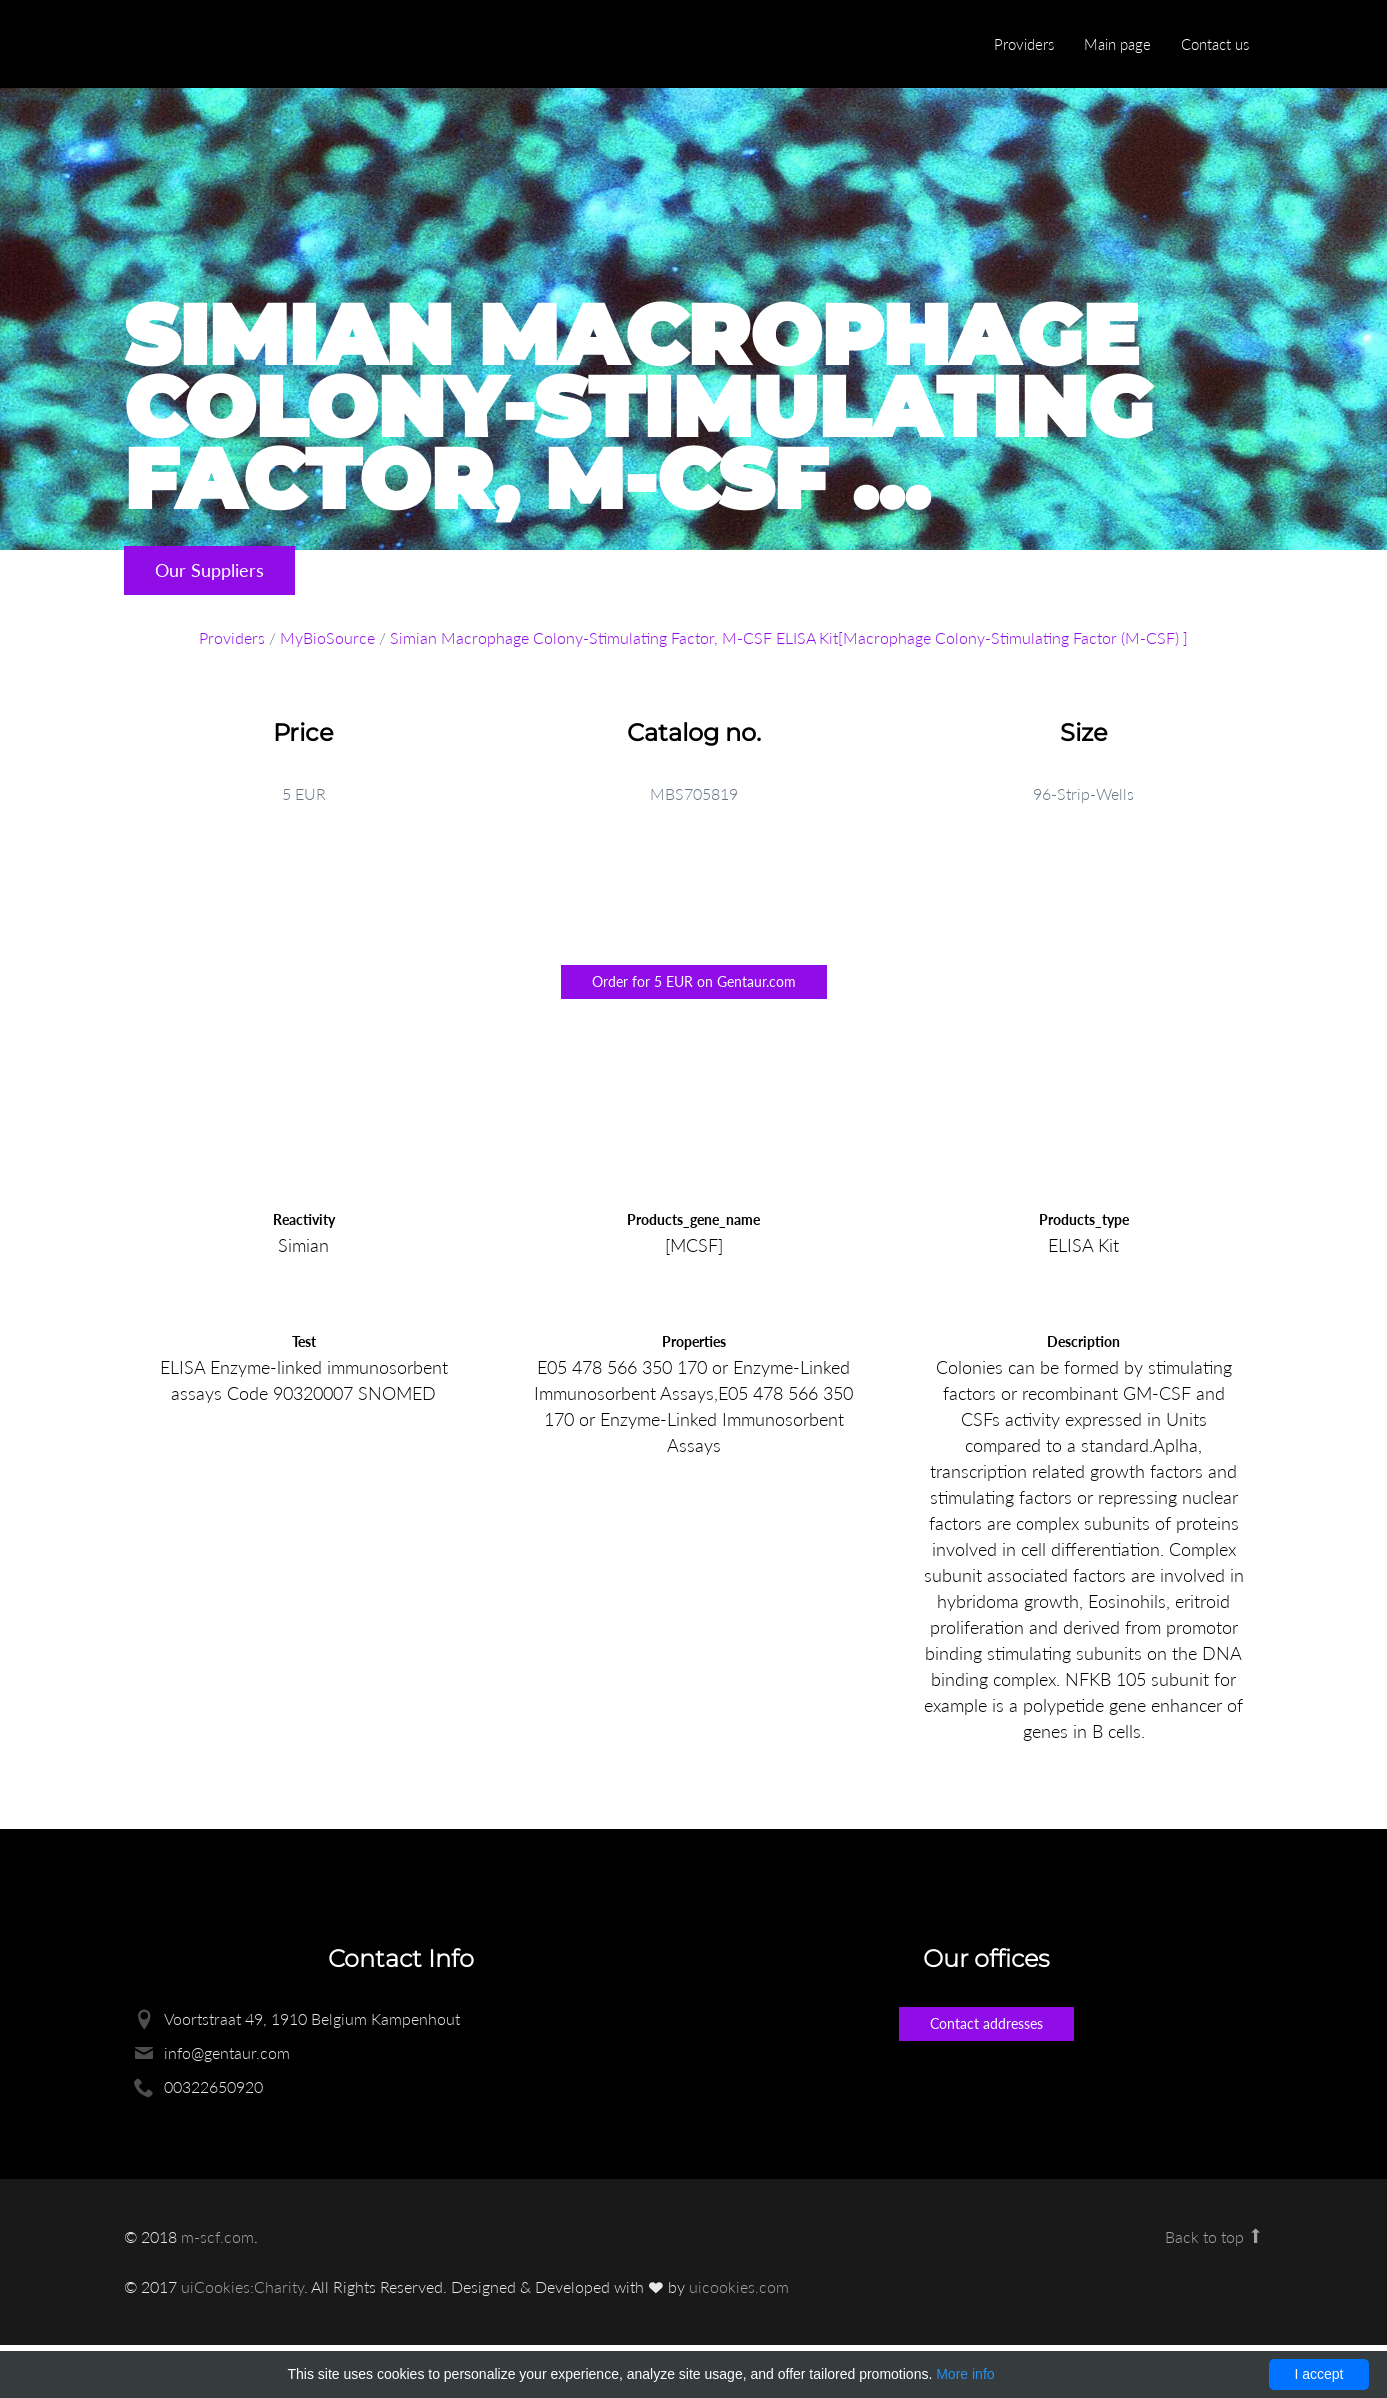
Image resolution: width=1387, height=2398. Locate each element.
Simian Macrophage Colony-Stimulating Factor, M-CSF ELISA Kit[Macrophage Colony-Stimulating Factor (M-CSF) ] (789, 637)
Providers (1024, 44)
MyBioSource (327, 637)
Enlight (219, 45)
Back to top (1214, 2236)
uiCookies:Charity (242, 2286)
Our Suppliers (209, 570)
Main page (1117, 44)
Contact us (1215, 44)
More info (965, 2374)
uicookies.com (739, 2286)
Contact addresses (986, 2023)
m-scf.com (217, 2236)
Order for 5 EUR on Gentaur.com (694, 981)
